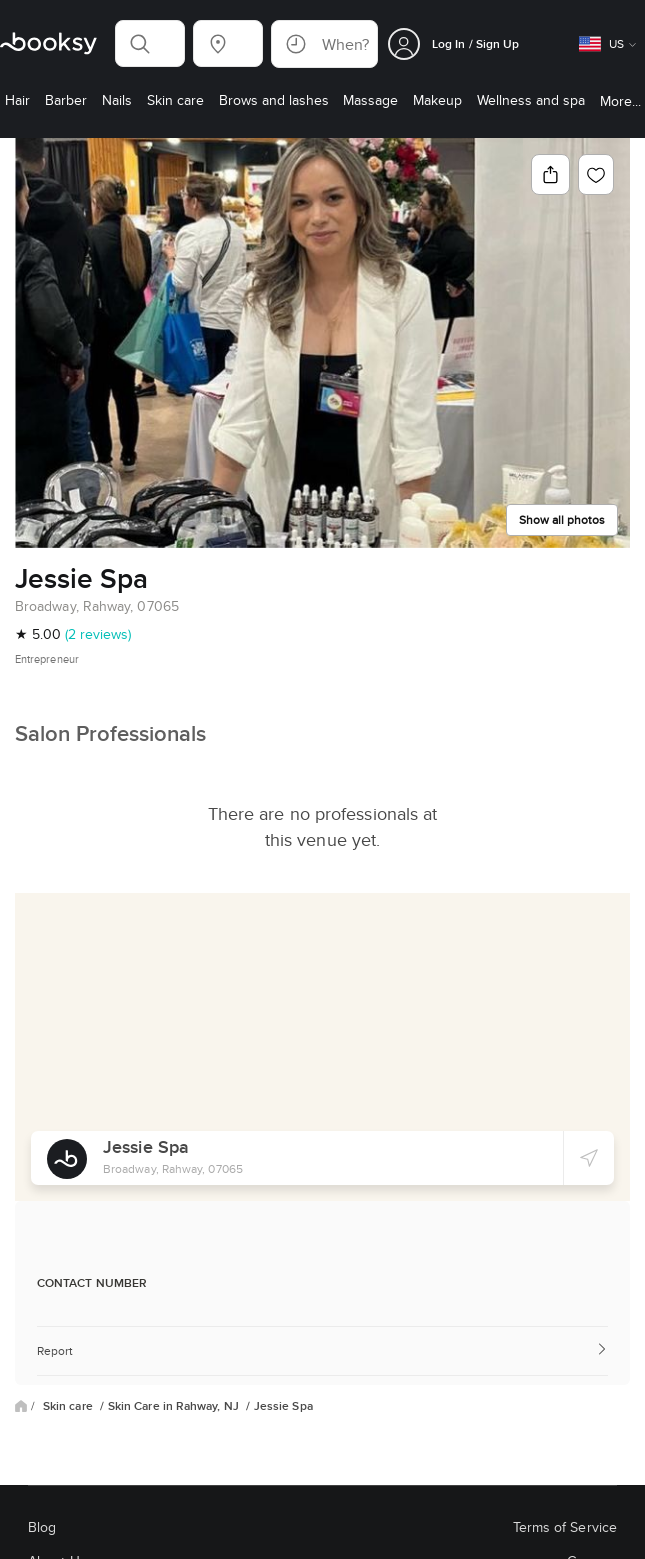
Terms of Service (565, 1527)
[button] (150, 43)
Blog (42, 1527)
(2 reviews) (98, 634)
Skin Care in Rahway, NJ (175, 1406)
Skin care (69, 1406)
